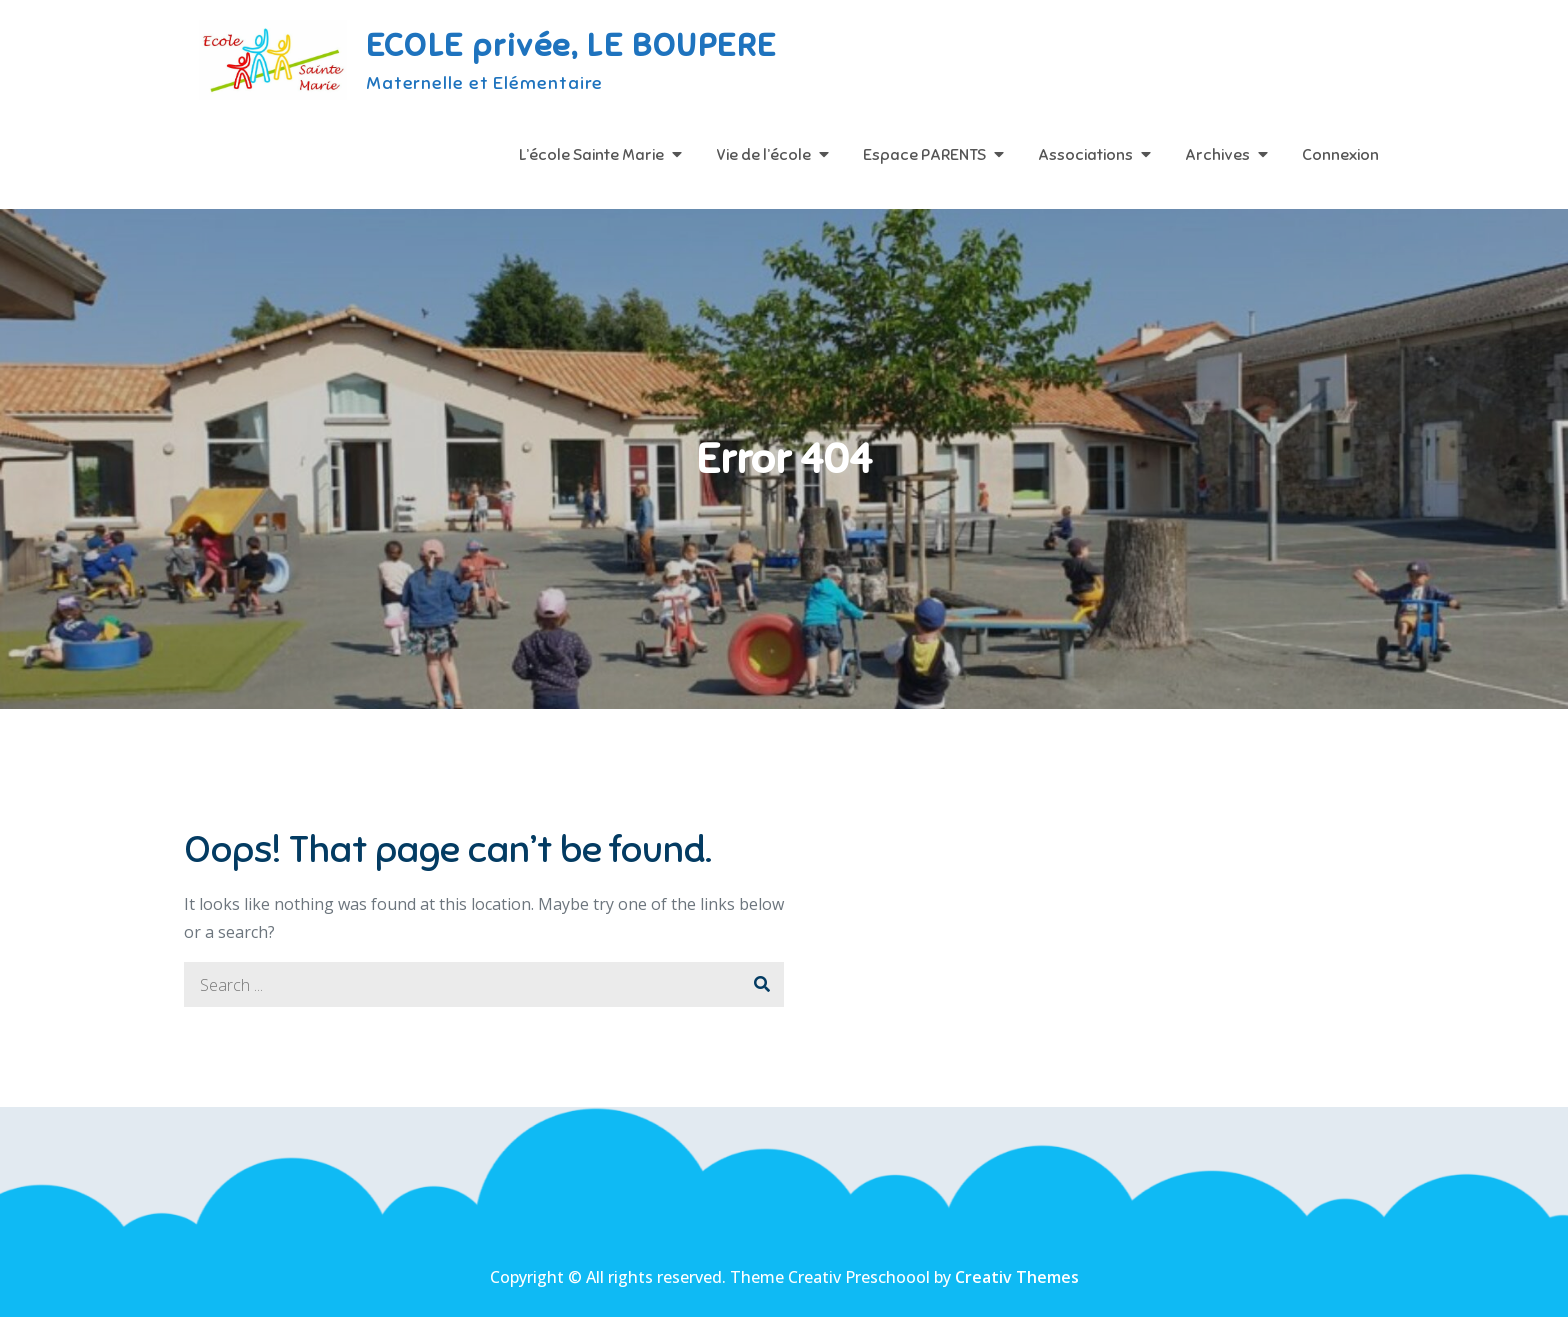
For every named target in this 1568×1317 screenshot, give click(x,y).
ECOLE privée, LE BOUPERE (571, 45)
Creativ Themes (1017, 1277)
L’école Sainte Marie (591, 155)
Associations (1085, 155)
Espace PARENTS (924, 155)
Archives (1217, 155)
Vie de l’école (763, 155)
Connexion (1340, 155)
